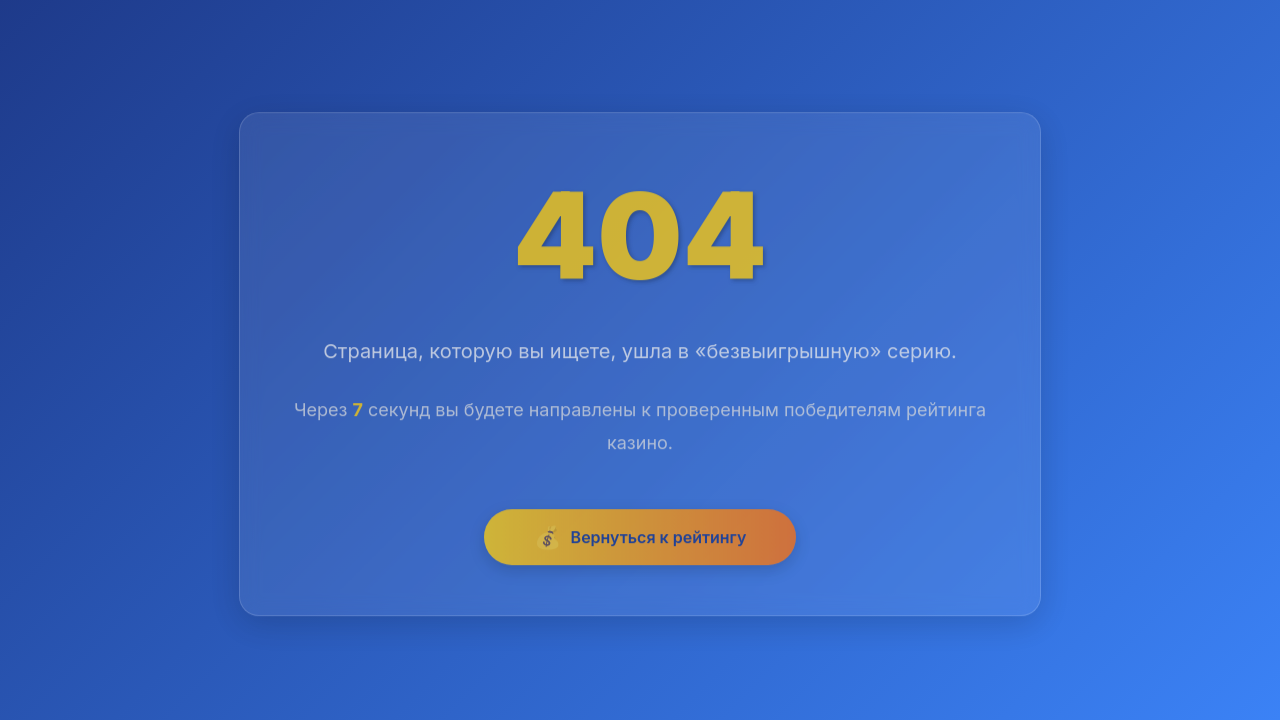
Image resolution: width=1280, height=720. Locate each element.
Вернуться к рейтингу (640, 540)
